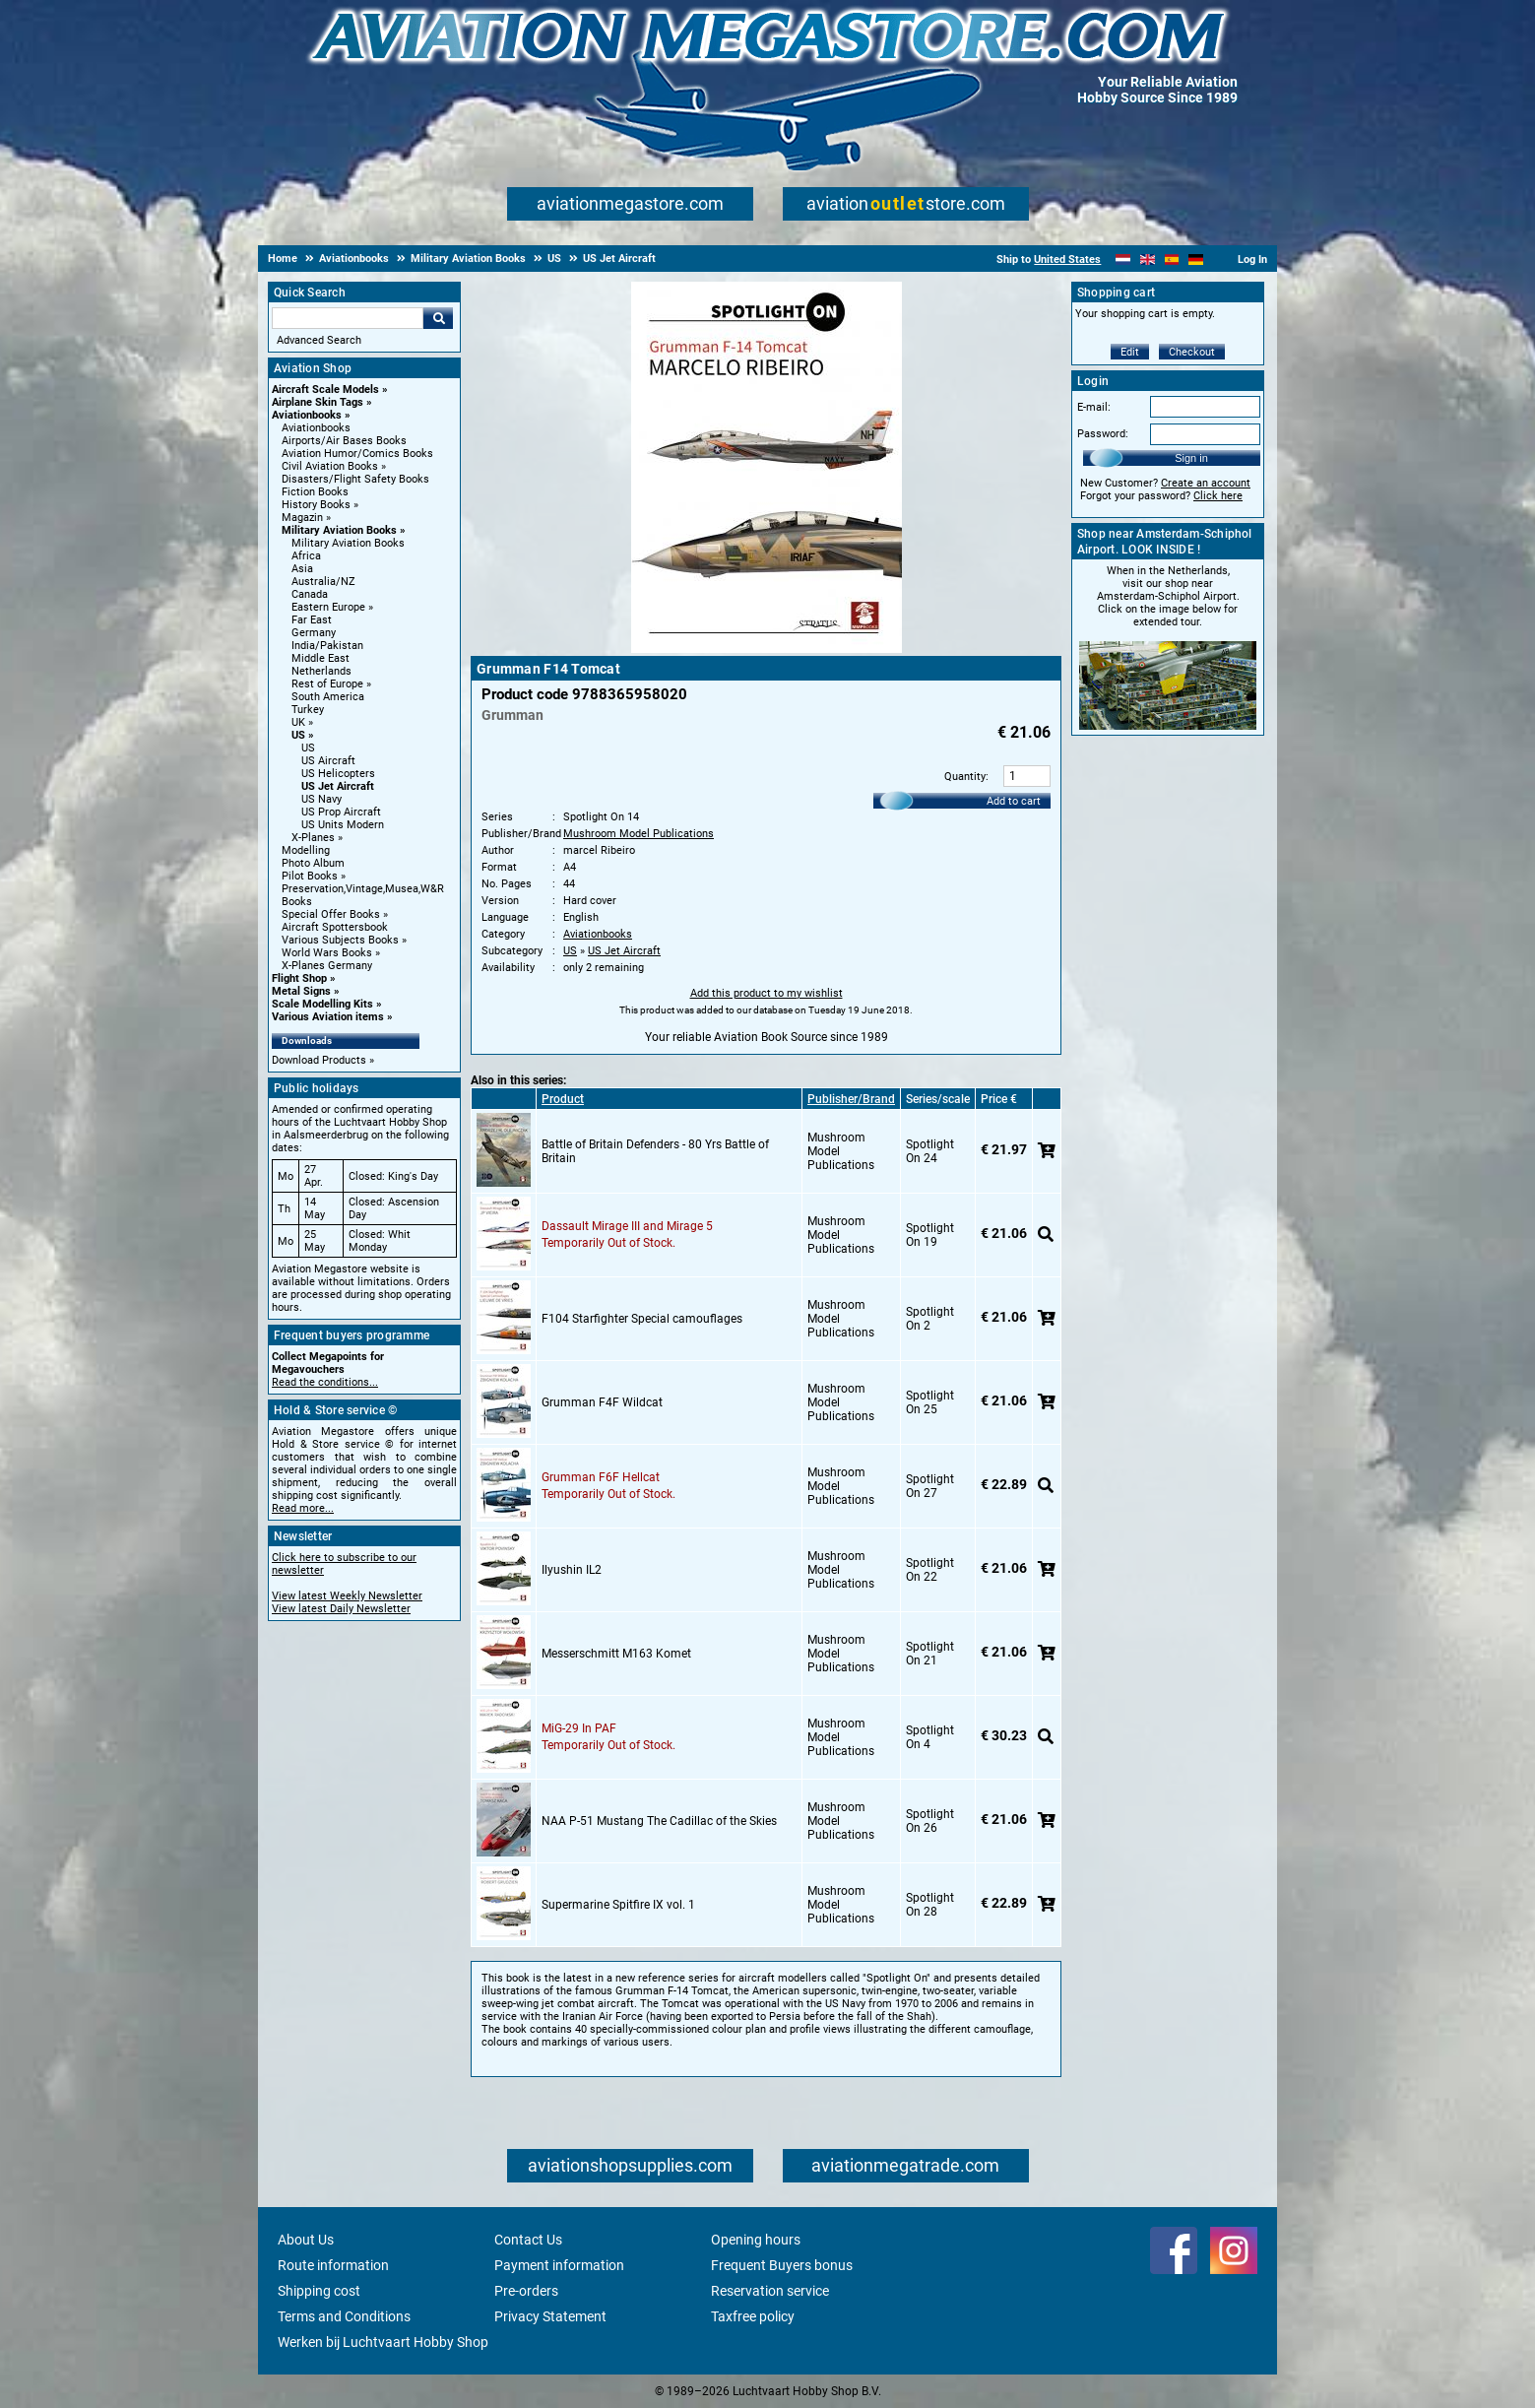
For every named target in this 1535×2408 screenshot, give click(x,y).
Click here (1218, 495)
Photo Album (313, 863)
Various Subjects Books (340, 940)
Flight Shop (299, 978)
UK (298, 722)
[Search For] (347, 318)
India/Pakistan (327, 645)
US (298, 735)
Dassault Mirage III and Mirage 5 (627, 1226)
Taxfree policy (753, 2316)
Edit (1129, 352)
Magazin (302, 517)
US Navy (321, 799)
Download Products (319, 1060)
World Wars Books (327, 952)
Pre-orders (526, 2291)
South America (327, 696)
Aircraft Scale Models (325, 389)
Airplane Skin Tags (317, 402)
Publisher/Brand (851, 1099)
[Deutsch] (1195, 259)
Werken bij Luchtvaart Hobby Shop (383, 2342)
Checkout (1192, 352)
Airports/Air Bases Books (344, 440)
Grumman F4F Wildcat (602, 1402)
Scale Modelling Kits (322, 1004)
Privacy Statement (550, 2316)
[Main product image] (766, 649)
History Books (316, 504)
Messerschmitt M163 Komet (616, 1653)
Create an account (1205, 483)
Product (563, 1099)
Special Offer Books (331, 914)
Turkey (307, 709)
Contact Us (528, 2239)
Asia (302, 568)
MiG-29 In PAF (579, 1728)
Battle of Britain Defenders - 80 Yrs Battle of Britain (655, 1151)
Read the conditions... (325, 1382)
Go (438, 318)
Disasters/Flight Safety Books (355, 479)
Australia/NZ (323, 581)
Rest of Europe (327, 684)
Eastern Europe (328, 607)
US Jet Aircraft (337, 786)
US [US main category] (308, 748)
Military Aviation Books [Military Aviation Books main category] (348, 543)
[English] (1147, 259)
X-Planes (313, 837)
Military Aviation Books (339, 530)
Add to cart (1014, 801)
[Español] (1172, 259)
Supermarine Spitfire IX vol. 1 (618, 1905)
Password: (1102, 433)
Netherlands (321, 671)
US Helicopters (338, 773)
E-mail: (1094, 407)
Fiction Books (315, 492)
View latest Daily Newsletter (341, 1608)
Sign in (1191, 458)
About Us (306, 2239)
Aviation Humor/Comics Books (357, 453)
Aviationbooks (307, 415)
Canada (309, 594)
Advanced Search (319, 340)
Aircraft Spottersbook (335, 927)
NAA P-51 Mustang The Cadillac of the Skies (659, 1821)
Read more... (303, 1508)
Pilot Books (310, 876)
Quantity (965, 776)
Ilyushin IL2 (572, 1570)
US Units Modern (342, 824)
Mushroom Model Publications (638, 833)
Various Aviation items (328, 1016)
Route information (333, 2265)
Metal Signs (301, 991)
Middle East (320, 658)
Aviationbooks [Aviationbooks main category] (316, 428)
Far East (311, 620)
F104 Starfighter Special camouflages (642, 1319)
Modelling (306, 850)
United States (1067, 259)
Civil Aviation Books (330, 466)
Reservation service (770, 2291)
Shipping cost (319, 2291)
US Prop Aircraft (341, 812)
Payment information (559, 2265)
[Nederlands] (1123, 259)
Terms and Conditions (344, 2316)
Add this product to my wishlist (766, 993)
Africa (306, 556)
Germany (313, 632)
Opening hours (755, 2239)
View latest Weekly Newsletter (347, 1596)
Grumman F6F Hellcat (601, 1477)
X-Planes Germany (327, 965)
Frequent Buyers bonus (782, 2265)
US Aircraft (328, 760)
